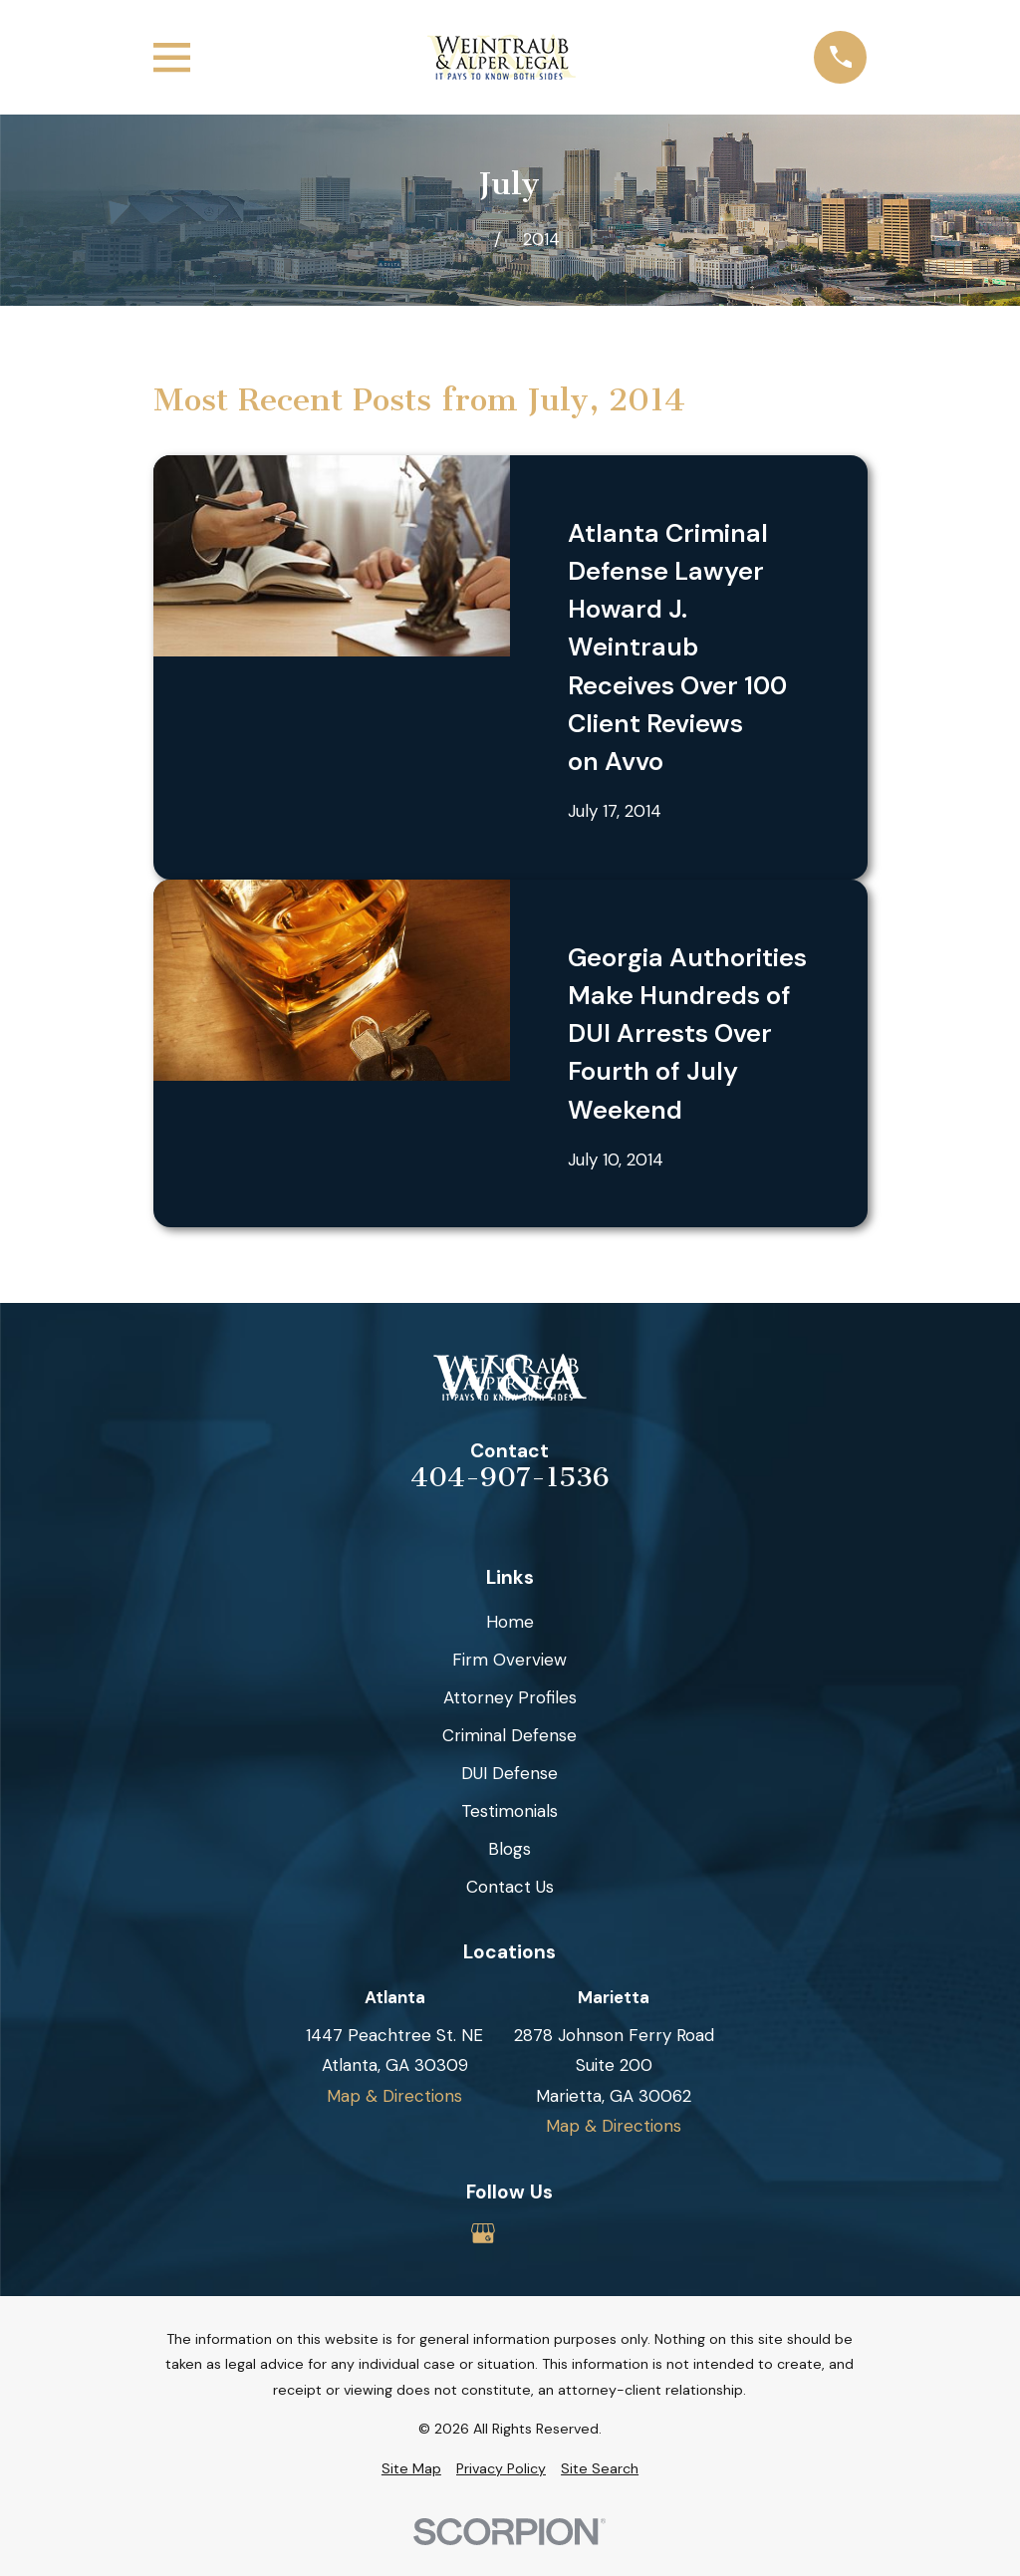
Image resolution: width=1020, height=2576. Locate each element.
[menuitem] (411, 2469)
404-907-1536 (510, 1478)
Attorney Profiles (510, 1697)
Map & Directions (394, 2096)
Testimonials (509, 1811)
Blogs (509, 1849)
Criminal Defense (509, 1735)
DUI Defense (509, 1773)
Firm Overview (509, 1660)
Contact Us (510, 1887)
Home (510, 1622)
